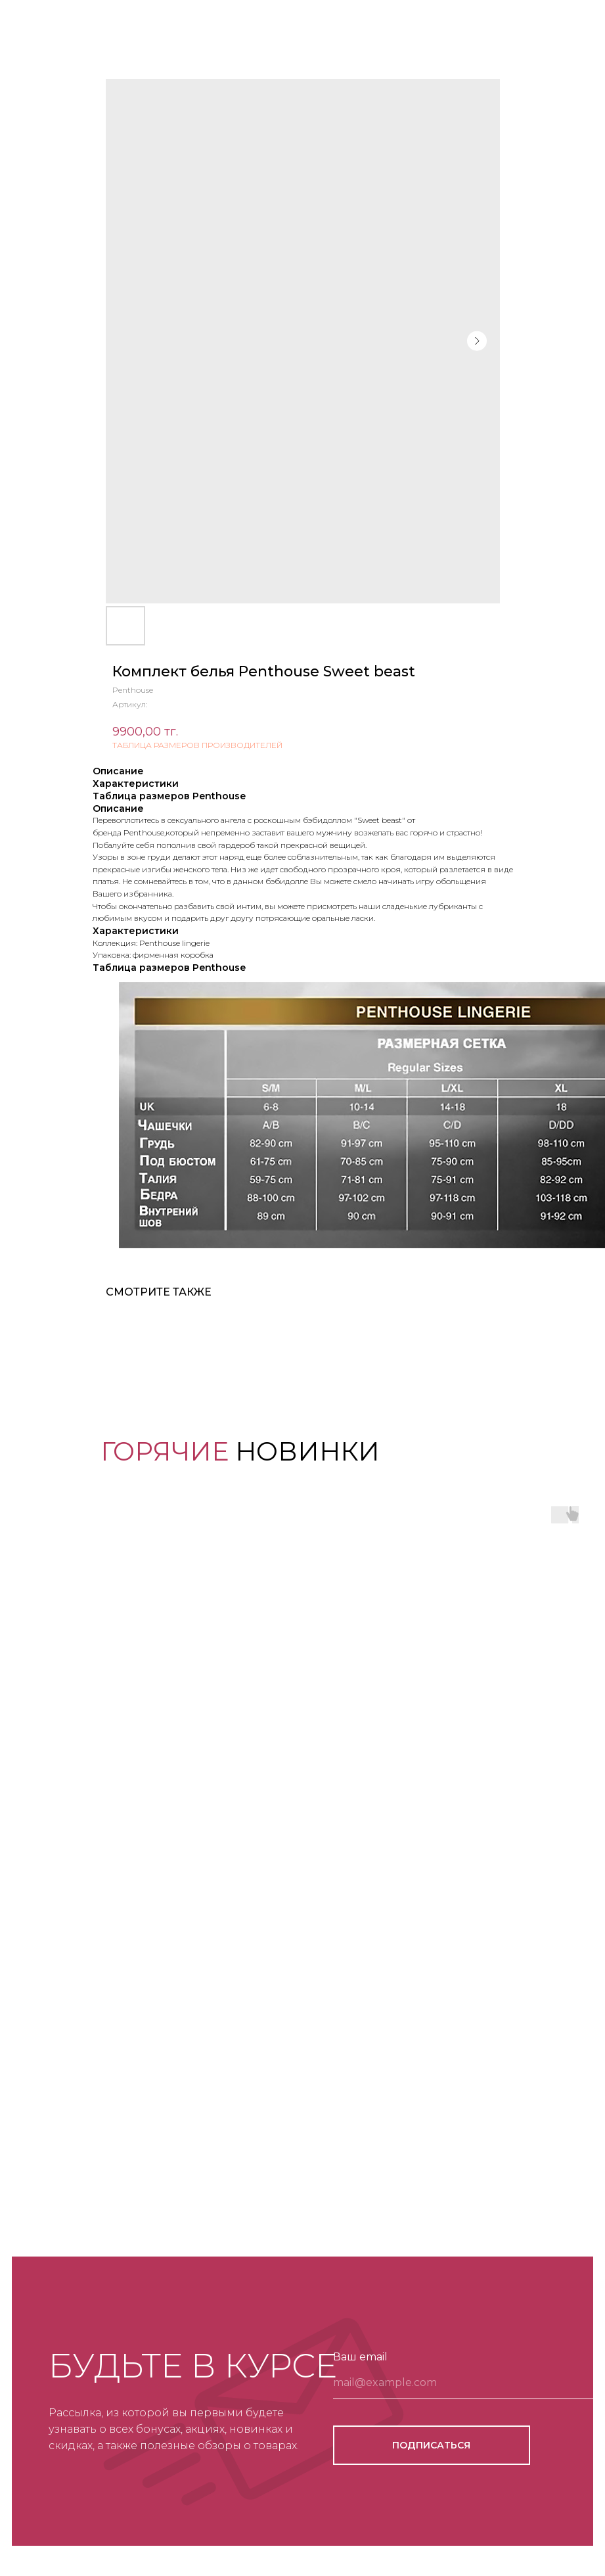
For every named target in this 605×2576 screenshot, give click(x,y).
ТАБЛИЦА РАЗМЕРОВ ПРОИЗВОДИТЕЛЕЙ (197, 745)
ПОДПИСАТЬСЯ (431, 2445)
